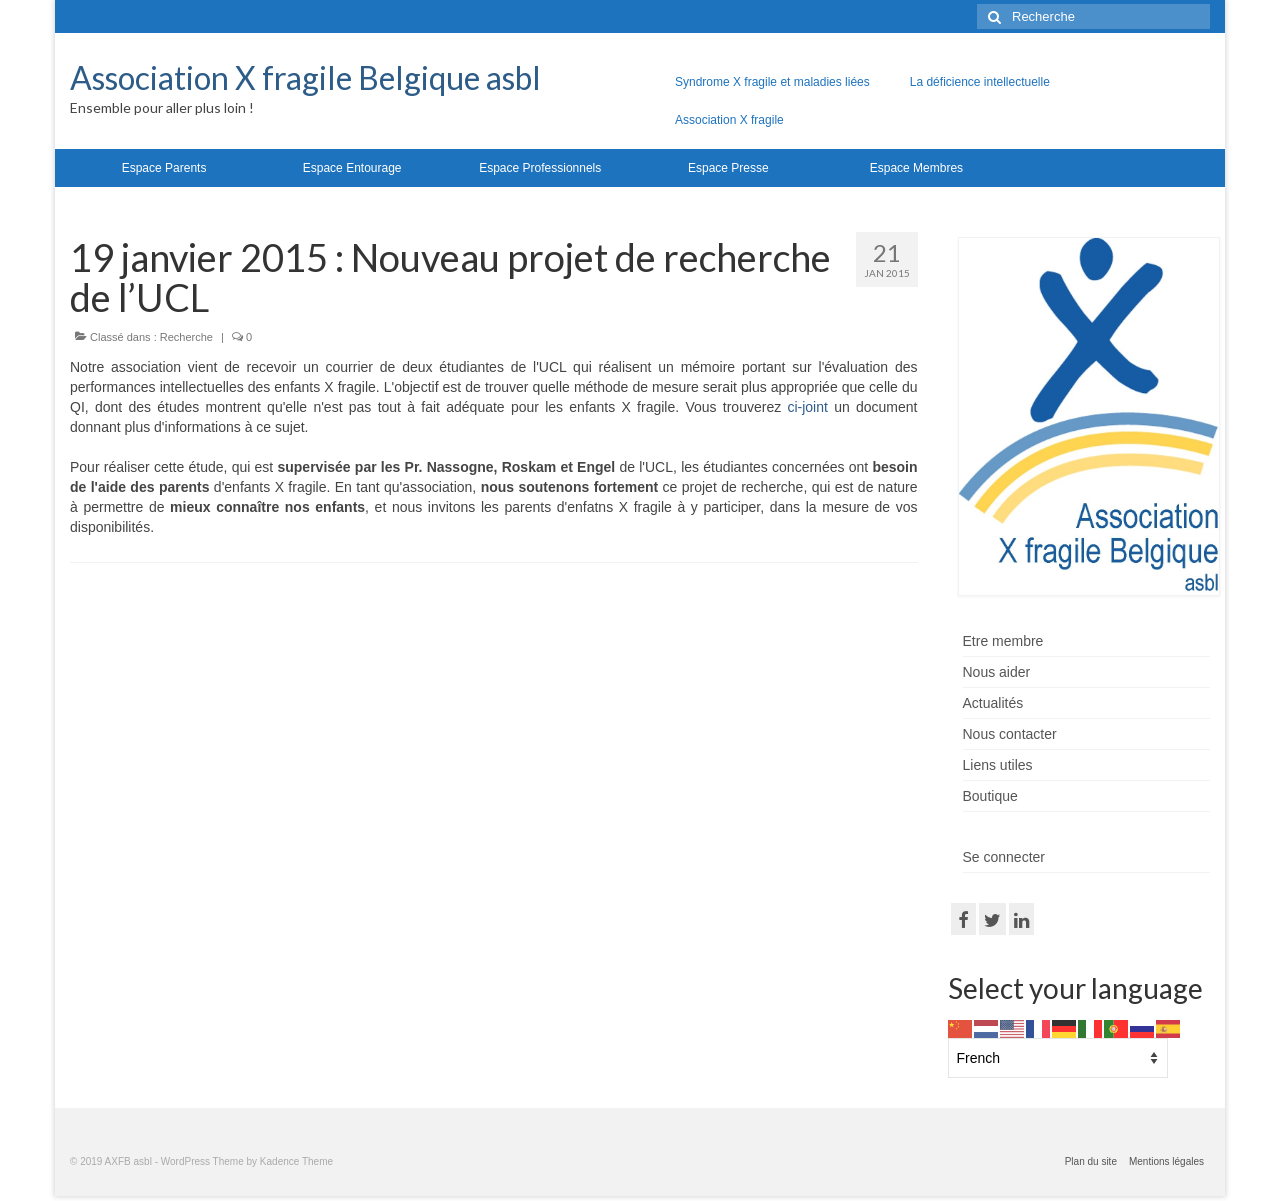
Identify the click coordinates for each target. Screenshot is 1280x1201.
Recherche (186, 337)
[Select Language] (1058, 1058)
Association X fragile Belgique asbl (305, 77)
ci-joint (807, 407)
